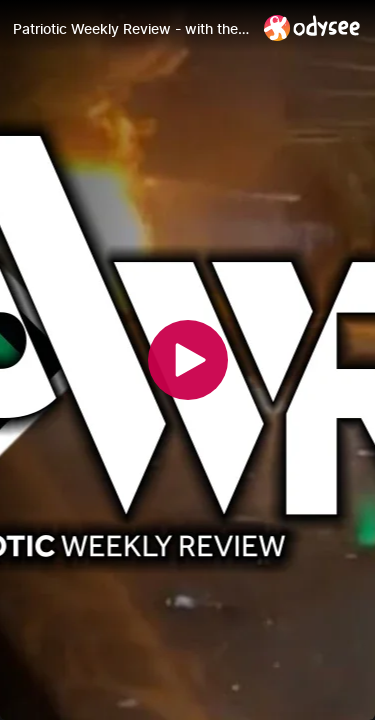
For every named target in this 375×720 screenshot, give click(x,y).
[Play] (188, 360)
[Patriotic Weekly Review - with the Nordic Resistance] (130, 29)
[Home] (312, 27)
